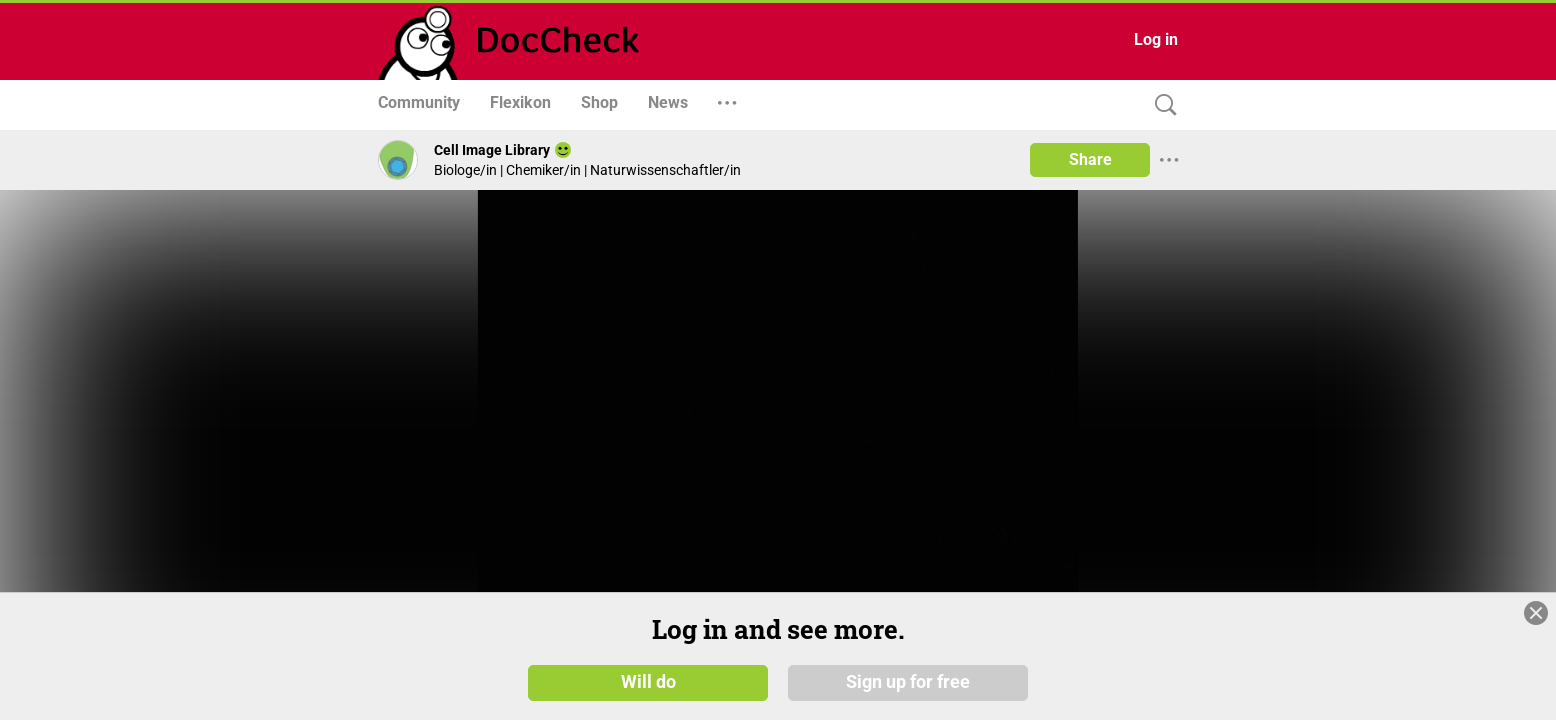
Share (1090, 159)
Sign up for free (908, 697)
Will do (648, 697)
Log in (1156, 39)
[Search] (1161, 105)
